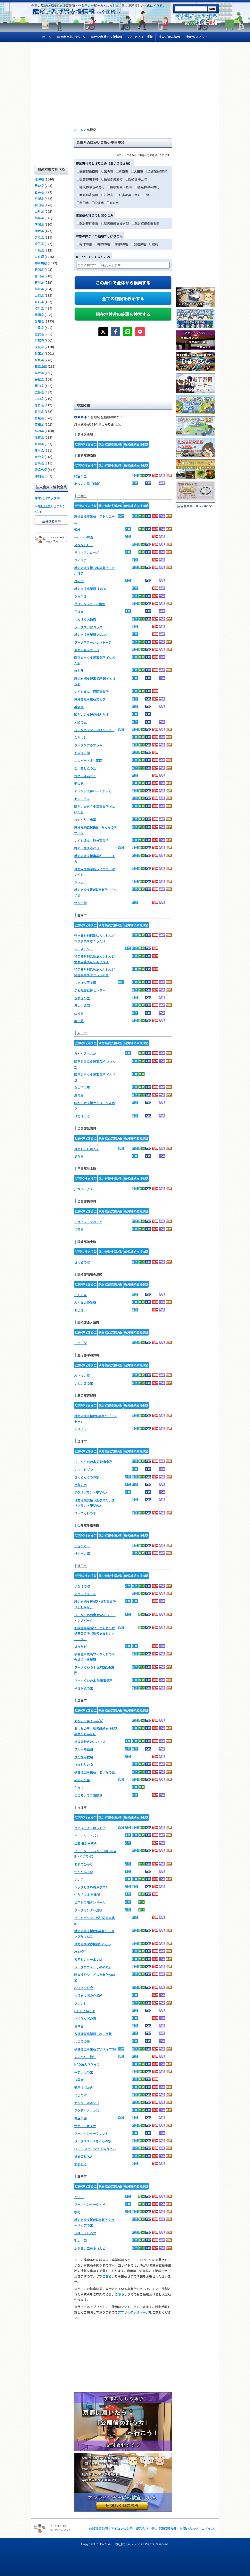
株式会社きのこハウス (89, 1741)
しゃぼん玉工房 (85, 982)
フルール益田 (83, 1749)
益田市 (82, 1700)
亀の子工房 (82, 1087)
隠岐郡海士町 (86, 1241)
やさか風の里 (83, 1688)
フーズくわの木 (85, 1513)
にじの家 (80, 2095)
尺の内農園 (82, 1005)
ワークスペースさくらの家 (92, 2141)
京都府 (39, 340)
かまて (79, 1787)
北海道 (39, 179)
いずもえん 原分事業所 (91, 840)
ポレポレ (80, 2003)
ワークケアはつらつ (88, 627)
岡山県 (39, 385)
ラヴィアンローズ (86, 552)
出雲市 (82, 495)
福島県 (39, 218)
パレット (80, 882)
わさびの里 (82, 1375)
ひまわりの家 (83, 1764)
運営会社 (142, 2528)
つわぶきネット (85, 775)
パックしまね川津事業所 (91, 1887)
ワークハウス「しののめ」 (93, 1967)
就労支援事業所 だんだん (91, 634)
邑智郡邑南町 (86, 1128)
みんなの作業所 (85, 1302)
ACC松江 (80, 1951)
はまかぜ (80, 1646)
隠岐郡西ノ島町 (88, 1322)
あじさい (80, 1310)
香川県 (39, 411)
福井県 (39, 289)
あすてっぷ (82, 798)
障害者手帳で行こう (71, 36)
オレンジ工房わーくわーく (93, 791)
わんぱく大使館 (85, 619)
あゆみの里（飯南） (88, 483)
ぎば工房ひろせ (85, 2232)
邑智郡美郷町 (86, 1201)
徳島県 (39, 405)
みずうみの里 (83, 2072)
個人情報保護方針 (163, 2528)
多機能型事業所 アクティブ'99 (95, 2049)
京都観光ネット (197, 36)
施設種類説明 (98, 2528)
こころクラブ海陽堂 (88, 1795)
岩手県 (39, 192)
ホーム (47, 36)
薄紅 (77, 529)
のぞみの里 (82, 1780)
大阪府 (39, 347)
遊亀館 (79, 1095)
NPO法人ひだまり (87, 2064)
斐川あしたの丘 (85, 768)
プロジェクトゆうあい (89, 1828)
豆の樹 (79, 580)
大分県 (39, 456)
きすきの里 (82, 998)
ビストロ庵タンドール (89, 1902)
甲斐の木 (80, 1484)
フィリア (80, 560)
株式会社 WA (83, 2156)
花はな (79, 611)
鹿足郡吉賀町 (86, 1395)
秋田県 (39, 205)
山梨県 (39, 295)
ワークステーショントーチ (93, 642)
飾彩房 (79, 670)
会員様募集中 (51, 521)
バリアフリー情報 (140, 36)
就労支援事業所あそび (89, 699)
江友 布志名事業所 (87, 1894)
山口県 (39, 398)
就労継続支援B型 (136, 444)
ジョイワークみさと (88, 1221)
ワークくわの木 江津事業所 (93, 1461)
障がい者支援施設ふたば (91, 714)
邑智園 (79, 1229)
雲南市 (82, 915)
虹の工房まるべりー (88, 848)
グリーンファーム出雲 (89, 604)
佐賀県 (39, 437)
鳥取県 (39, 372)
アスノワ (80, 1429)
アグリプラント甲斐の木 (91, 1492)
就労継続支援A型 (110, 444)
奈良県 (39, 359)
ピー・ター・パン (86, 1835)
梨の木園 (80, 2240)
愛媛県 (39, 418)
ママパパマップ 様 (47, 498)
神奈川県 (41, 263)
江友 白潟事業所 (85, 1843)
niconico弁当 (83, 537)
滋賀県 (39, 334)
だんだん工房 (83, 1871)
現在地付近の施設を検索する (123, 314)
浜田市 (82, 1565)
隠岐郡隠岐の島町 (89, 1274)
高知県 (39, 424)
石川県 (39, 282)
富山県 (39, 276)
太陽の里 (80, 722)
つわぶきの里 (83, 1383)
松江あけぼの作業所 (88, 1995)
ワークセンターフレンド (91, 2133)
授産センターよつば (88, 1959)
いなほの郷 (82, 1586)
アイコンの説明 (122, 2528)
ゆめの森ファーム (86, 650)
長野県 (39, 301)
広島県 (39, 392)
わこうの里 (82, 2041)
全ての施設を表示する (123, 298)
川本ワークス (83, 1189)
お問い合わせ (188, 2528)
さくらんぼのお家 (86, 1477)
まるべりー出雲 (85, 819)
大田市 (82, 1033)
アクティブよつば (86, 2110)
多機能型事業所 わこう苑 (93, 2033)
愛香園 (79, 1156)
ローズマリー (83, 948)
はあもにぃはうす (86, 1148)
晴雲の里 (80, 476)
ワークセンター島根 (88, 1910)
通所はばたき (83, 2087)
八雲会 (79, 2079)
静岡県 (39, 314)
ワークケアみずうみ (88, 745)
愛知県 (39, 321)
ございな (80, 1342)
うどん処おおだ (85, 1053)
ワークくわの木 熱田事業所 (93, 1680)
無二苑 (79, 1021)
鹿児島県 (41, 469)
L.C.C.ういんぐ (84, 2010)
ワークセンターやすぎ (89, 2204)
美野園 (79, 706)
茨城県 (39, 224)
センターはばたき (86, 2102)
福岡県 (39, 430)
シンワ (79, 1879)
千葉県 (39, 250)
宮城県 (39, 198)
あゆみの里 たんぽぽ (88, 1720)
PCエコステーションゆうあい (95, 2148)
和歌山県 (41, 366)
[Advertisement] (123, 73)
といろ (79, 2196)
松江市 (82, 1807)
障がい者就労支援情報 (106, 36)
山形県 (39, 211)
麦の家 (79, 783)
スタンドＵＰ (83, 545)
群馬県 (39, 237)
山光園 (79, 1013)
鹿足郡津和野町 (88, 1355)
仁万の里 (80, 1294)
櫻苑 (77, 2212)
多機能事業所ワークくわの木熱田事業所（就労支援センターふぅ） (94, 1633)
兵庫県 (39, 353)
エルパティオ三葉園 (88, 760)
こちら (107, 2276)
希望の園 (80, 2118)
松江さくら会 (83, 1987)
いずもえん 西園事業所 (91, 691)
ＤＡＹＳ (80, 596)
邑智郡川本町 (86, 1168)
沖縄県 (39, 476)
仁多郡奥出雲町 (88, 1525)
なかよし (80, 737)
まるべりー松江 (85, 2056)
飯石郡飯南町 (86, 455)
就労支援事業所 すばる (90, 588)
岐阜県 (39, 308)
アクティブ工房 (85, 1594)
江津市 (82, 1441)
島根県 (39, 379)
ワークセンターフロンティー (94, 730)
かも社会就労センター (89, 990)
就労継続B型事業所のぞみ (92, 1944)
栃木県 (39, 230)
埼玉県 (39, 243)
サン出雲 (80, 902)
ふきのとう (82, 1546)
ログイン (207, 2528)
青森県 (39, 185)
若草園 (79, 2026)
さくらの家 (82, 1262)
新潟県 (39, 269)
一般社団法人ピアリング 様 (50, 509)
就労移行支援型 (86, 444)
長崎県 (39, 443)
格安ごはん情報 (169, 36)
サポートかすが (85, 2125)
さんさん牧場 (83, 1757)
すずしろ (80, 2164)
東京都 (39, 256)
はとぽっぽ (82, 1116)
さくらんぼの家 (85, 2018)
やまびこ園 (82, 752)
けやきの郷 (82, 1553)
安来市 (82, 2176)
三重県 (39, 327)
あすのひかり (83, 1864)
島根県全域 (85, 434)
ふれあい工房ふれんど (89, 2248)
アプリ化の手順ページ (133, 2312)
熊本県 (39, 450)
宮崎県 (39, 463)
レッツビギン (83, 1469)
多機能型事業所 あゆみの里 (94, 1772)
